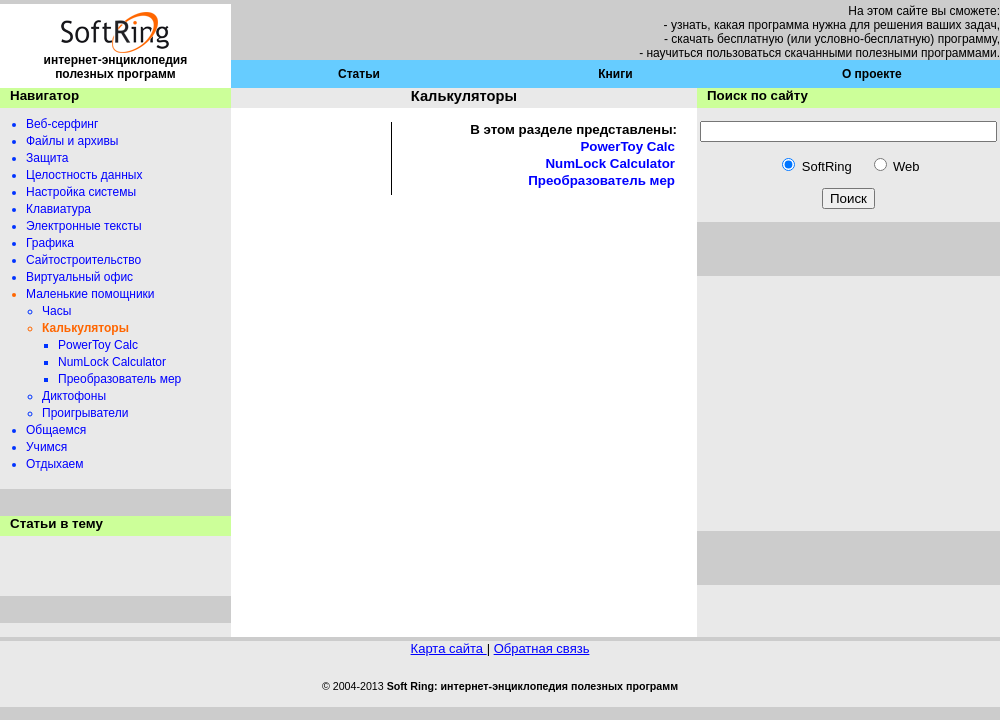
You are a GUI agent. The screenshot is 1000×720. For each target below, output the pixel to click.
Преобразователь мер (119, 379)
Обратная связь (542, 648)
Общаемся (56, 430)
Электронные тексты (84, 226)
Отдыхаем (55, 464)
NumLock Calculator (112, 362)
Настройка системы (81, 192)
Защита (47, 158)
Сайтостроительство (83, 260)
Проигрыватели (85, 413)
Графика (50, 243)
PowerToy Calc (98, 345)
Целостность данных (84, 175)
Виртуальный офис (79, 277)
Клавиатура (58, 209)
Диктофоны (74, 396)
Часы (56, 311)
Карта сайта (449, 648)
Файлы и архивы (72, 141)
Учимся (46, 447)
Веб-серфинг (62, 124)
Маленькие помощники (90, 294)
